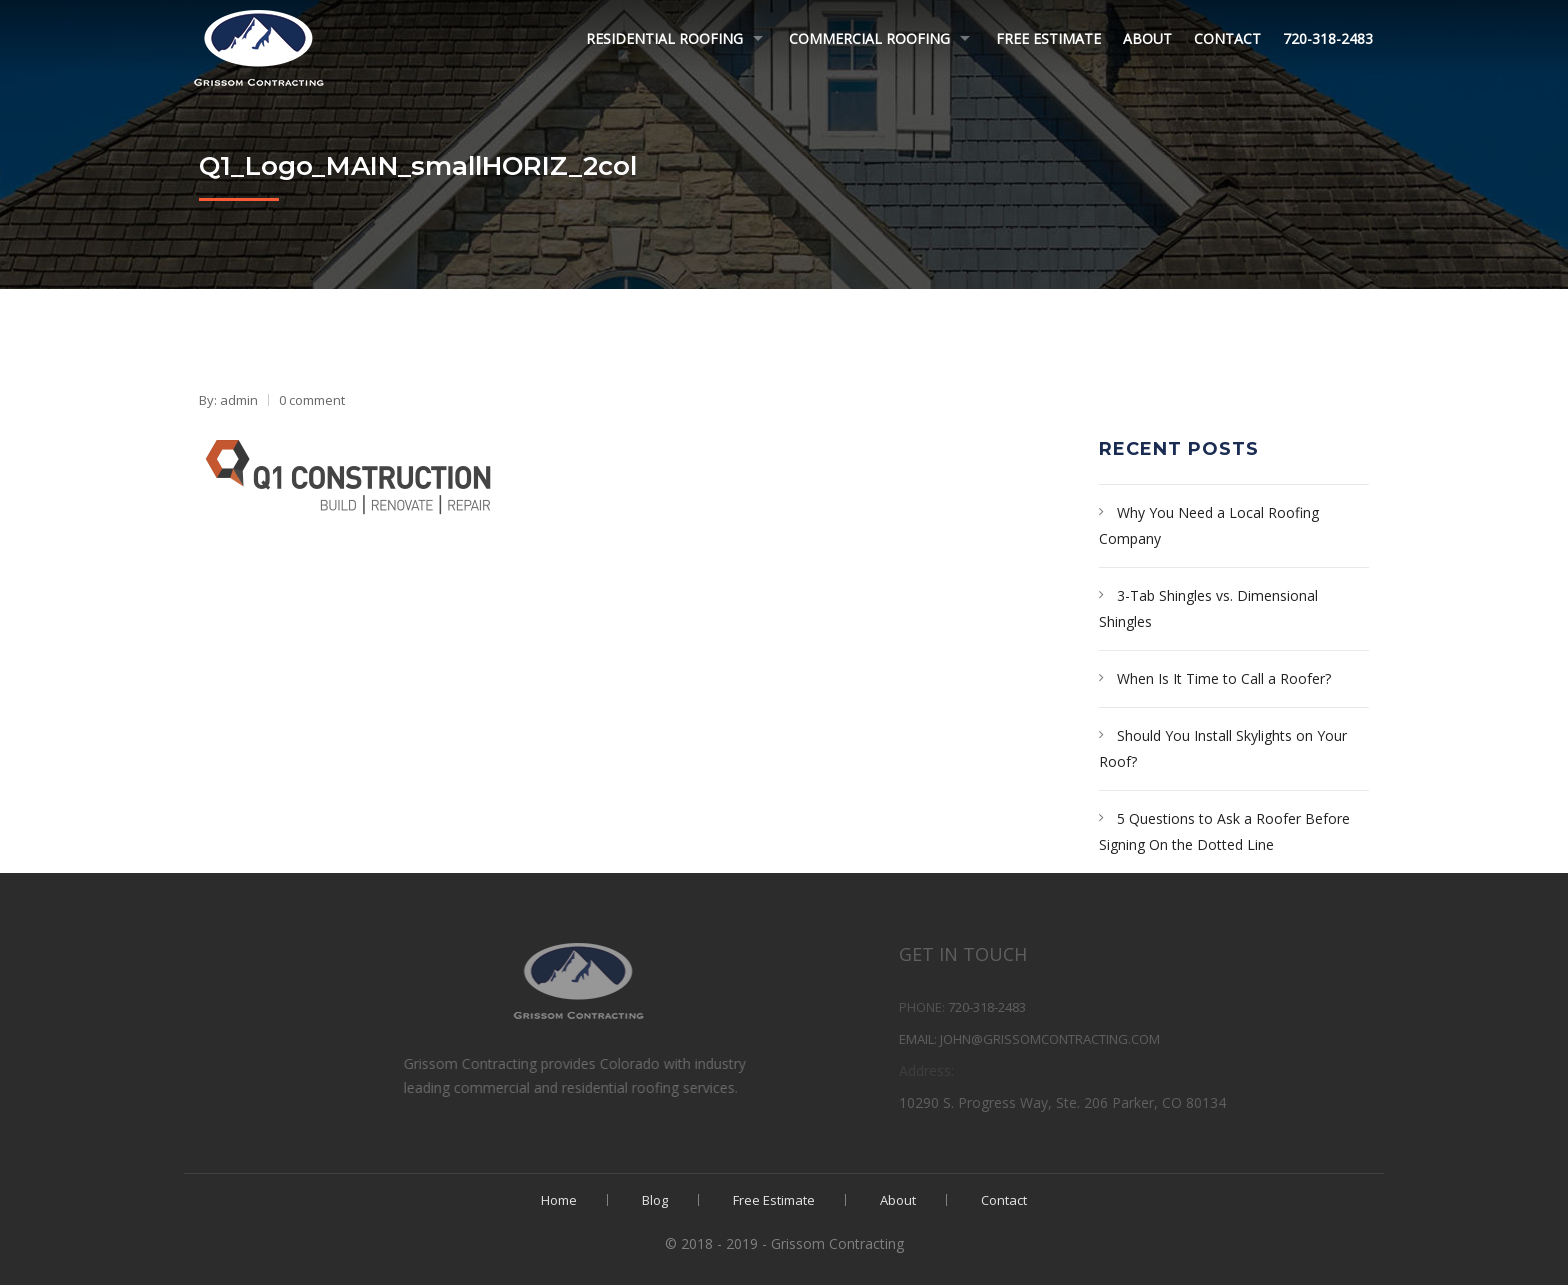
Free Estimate (1048, 38)
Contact (1227, 38)
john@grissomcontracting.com (1123, 1039)
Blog (655, 1200)
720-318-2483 (1328, 38)
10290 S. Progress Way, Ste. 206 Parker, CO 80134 (1135, 1102)
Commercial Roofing (869, 38)
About (1147, 38)
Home (559, 1200)
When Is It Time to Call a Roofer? (1224, 678)
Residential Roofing (664, 38)
